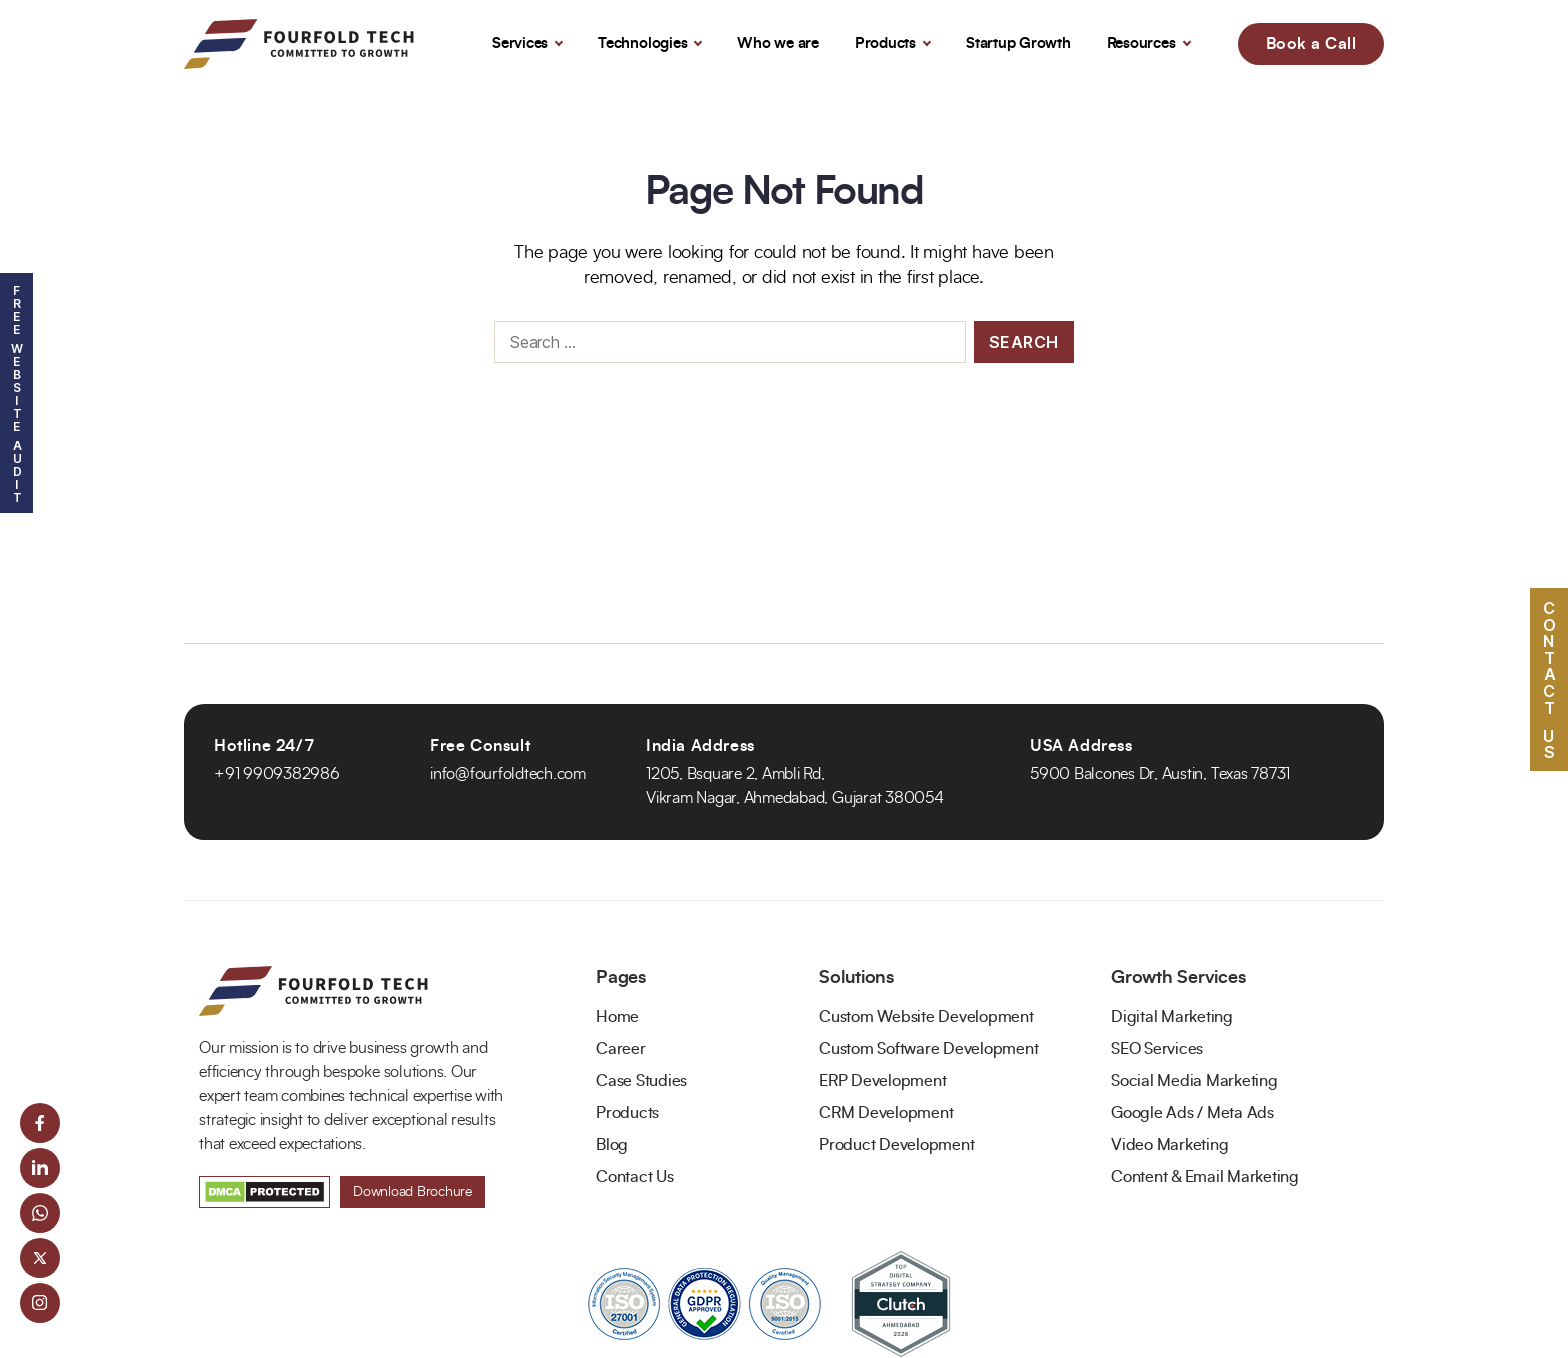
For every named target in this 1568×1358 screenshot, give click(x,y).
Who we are (778, 43)
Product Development (896, 1145)
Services (520, 43)
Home (617, 1017)
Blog (612, 1145)
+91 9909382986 (277, 774)
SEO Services (1157, 1049)
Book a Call (1311, 44)
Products (885, 43)
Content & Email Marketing (1205, 1177)
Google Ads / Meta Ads (1192, 1113)
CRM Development (886, 1113)
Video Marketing (1169, 1145)
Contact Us (635, 1177)
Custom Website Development (926, 1017)
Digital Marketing (1172, 1017)
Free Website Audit (16, 393)
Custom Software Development (929, 1049)
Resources (1141, 43)
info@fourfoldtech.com (508, 774)
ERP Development (882, 1081)
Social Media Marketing (1194, 1081)
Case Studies (641, 1081)
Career (621, 1049)
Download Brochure (412, 1192)
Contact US (1549, 678)
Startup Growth (1018, 43)
